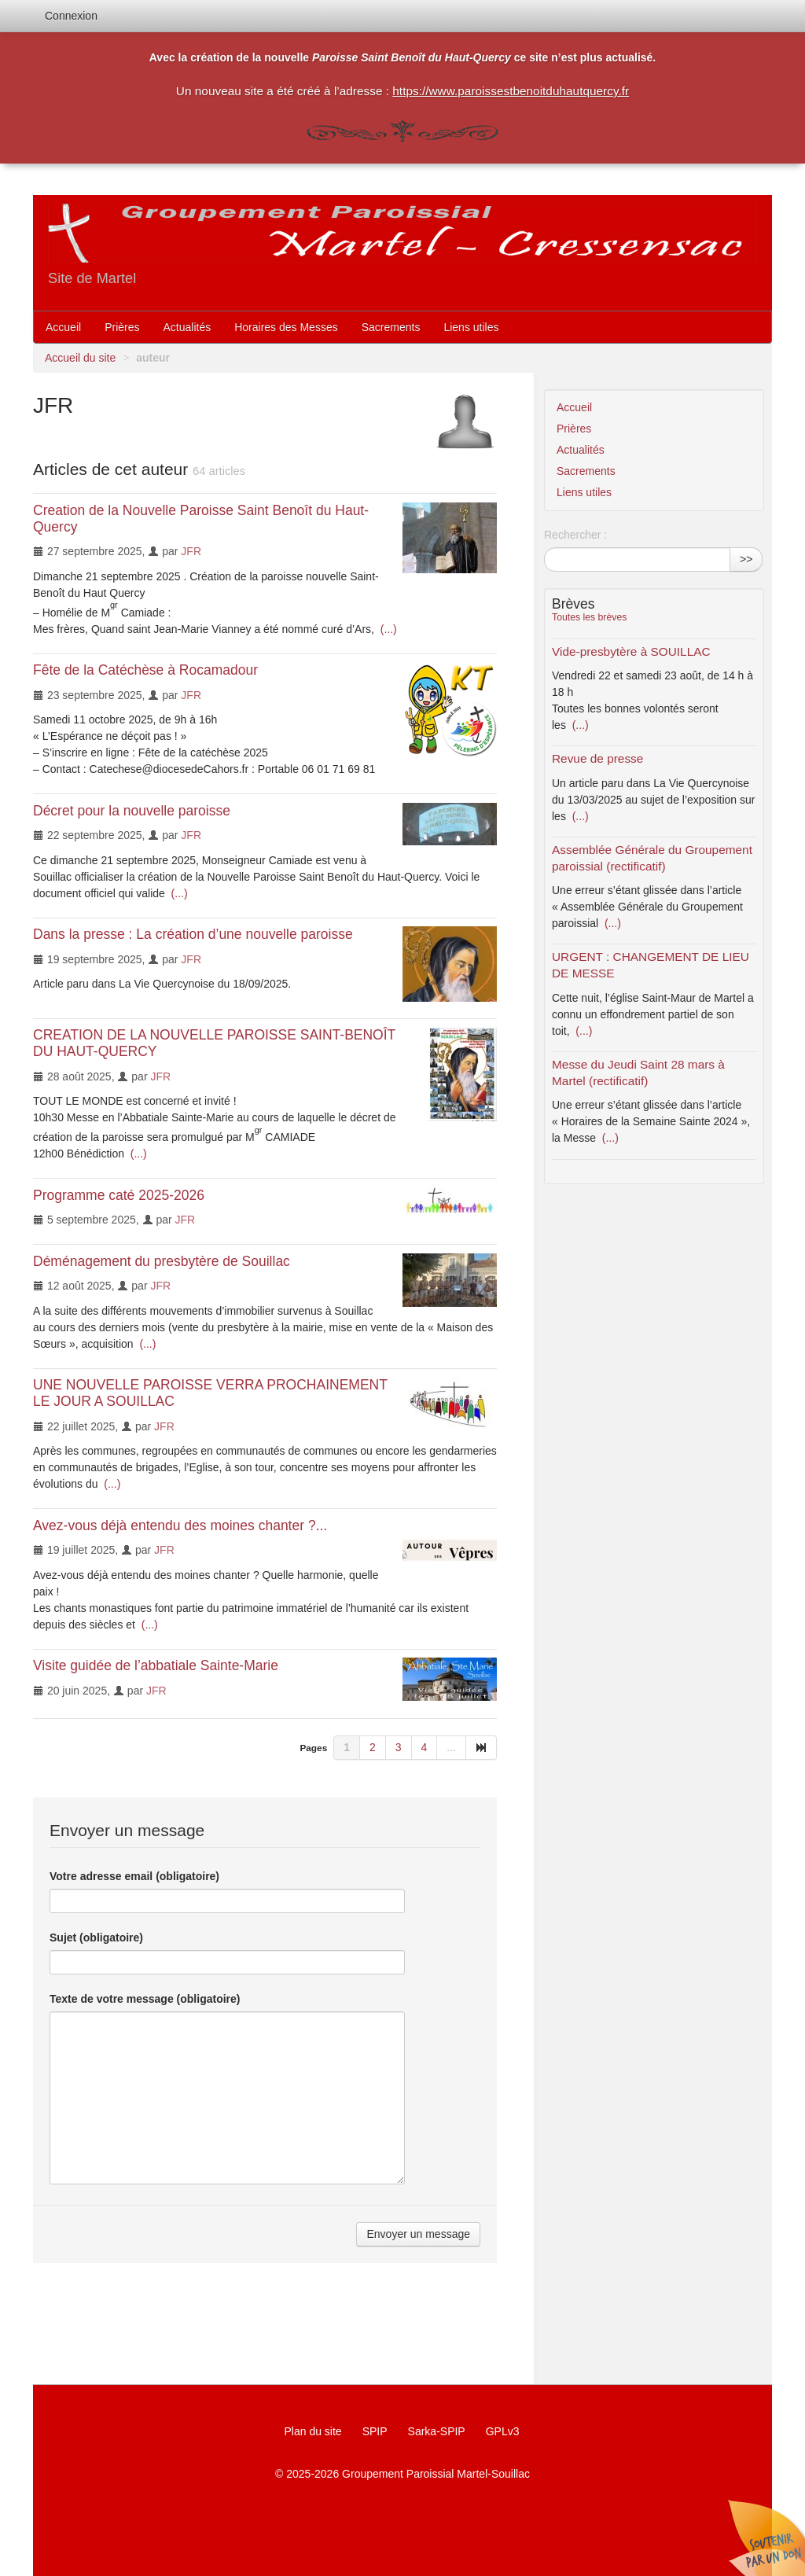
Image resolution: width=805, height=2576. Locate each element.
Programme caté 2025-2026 (118, 1195)
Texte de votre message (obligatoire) (145, 1999)
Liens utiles (470, 327)
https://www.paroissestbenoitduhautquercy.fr (510, 91)
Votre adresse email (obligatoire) (134, 1876)
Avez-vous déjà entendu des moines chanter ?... (180, 1525)
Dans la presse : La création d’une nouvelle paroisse (193, 934)
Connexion (71, 15)
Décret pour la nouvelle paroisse (131, 811)
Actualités (187, 327)
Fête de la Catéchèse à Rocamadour (145, 670)
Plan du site (312, 2431)
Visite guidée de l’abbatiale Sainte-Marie (155, 1665)
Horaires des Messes (286, 327)
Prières (122, 327)
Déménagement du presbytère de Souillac (161, 1261)
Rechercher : (575, 534)
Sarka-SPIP (436, 2431)
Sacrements (391, 327)
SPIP (375, 2431)
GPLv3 (503, 2431)
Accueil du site (80, 357)
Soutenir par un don (765, 2536)
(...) (387, 629)
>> (746, 559)
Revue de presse (597, 758)
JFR (191, 551)
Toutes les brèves (589, 617)
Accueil (63, 327)
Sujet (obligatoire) (96, 1937)
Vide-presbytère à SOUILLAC (631, 651)
